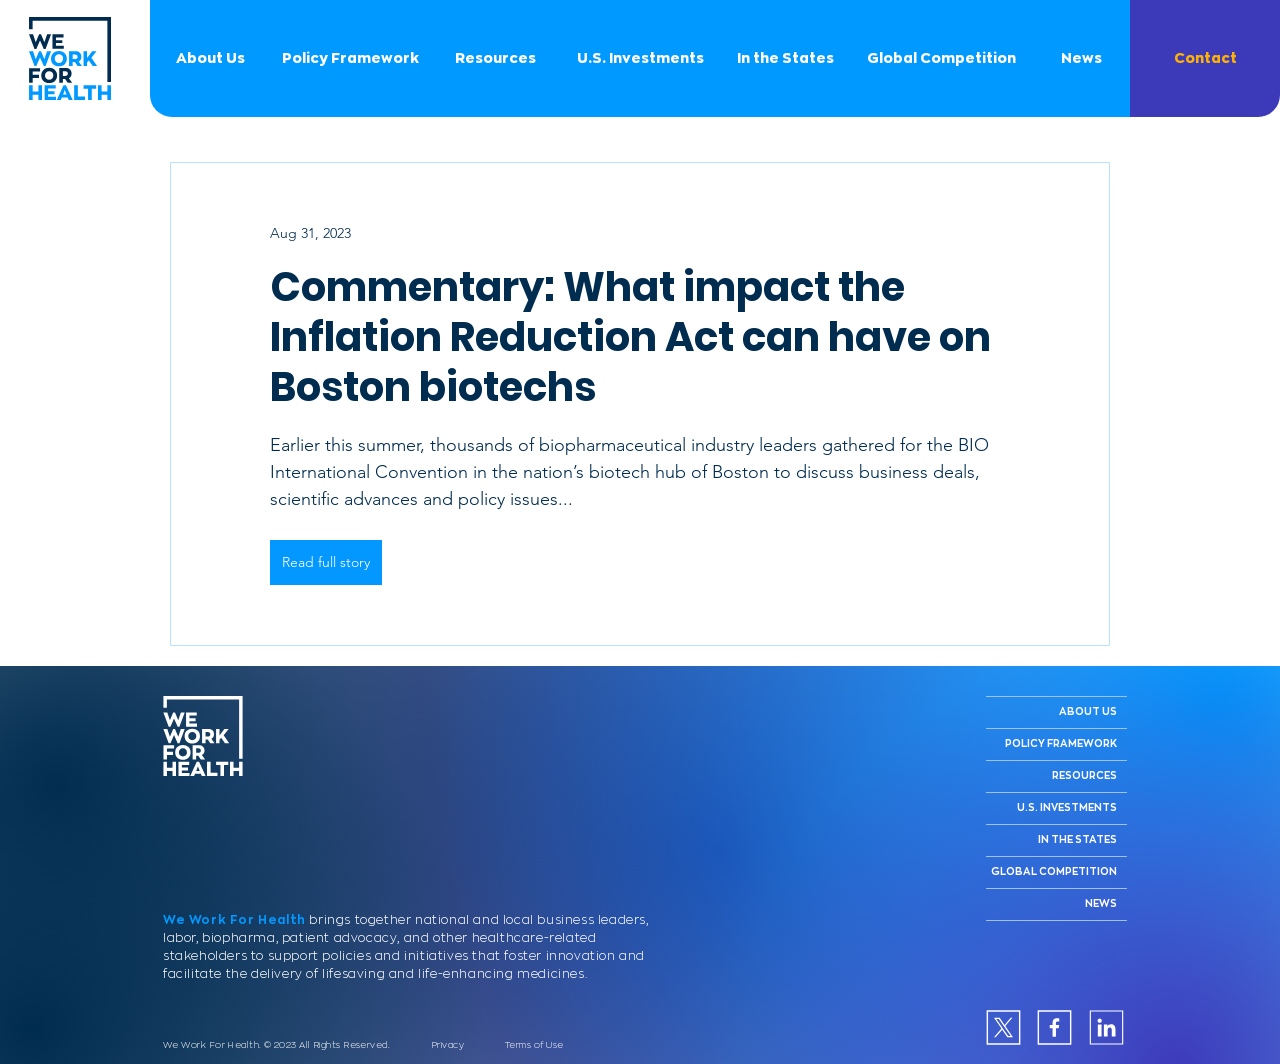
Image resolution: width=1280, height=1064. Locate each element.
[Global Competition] (941, 58)
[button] (1205, 58)
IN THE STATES (1077, 840)
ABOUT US (1088, 712)
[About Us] (210, 58)
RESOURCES (1084, 776)
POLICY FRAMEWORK (1061, 744)
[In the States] (785, 58)
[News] (1081, 58)
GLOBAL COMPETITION (1054, 872)
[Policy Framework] (350, 58)
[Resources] (495, 58)
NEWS (1101, 904)
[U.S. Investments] (640, 58)
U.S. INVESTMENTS (1067, 808)
